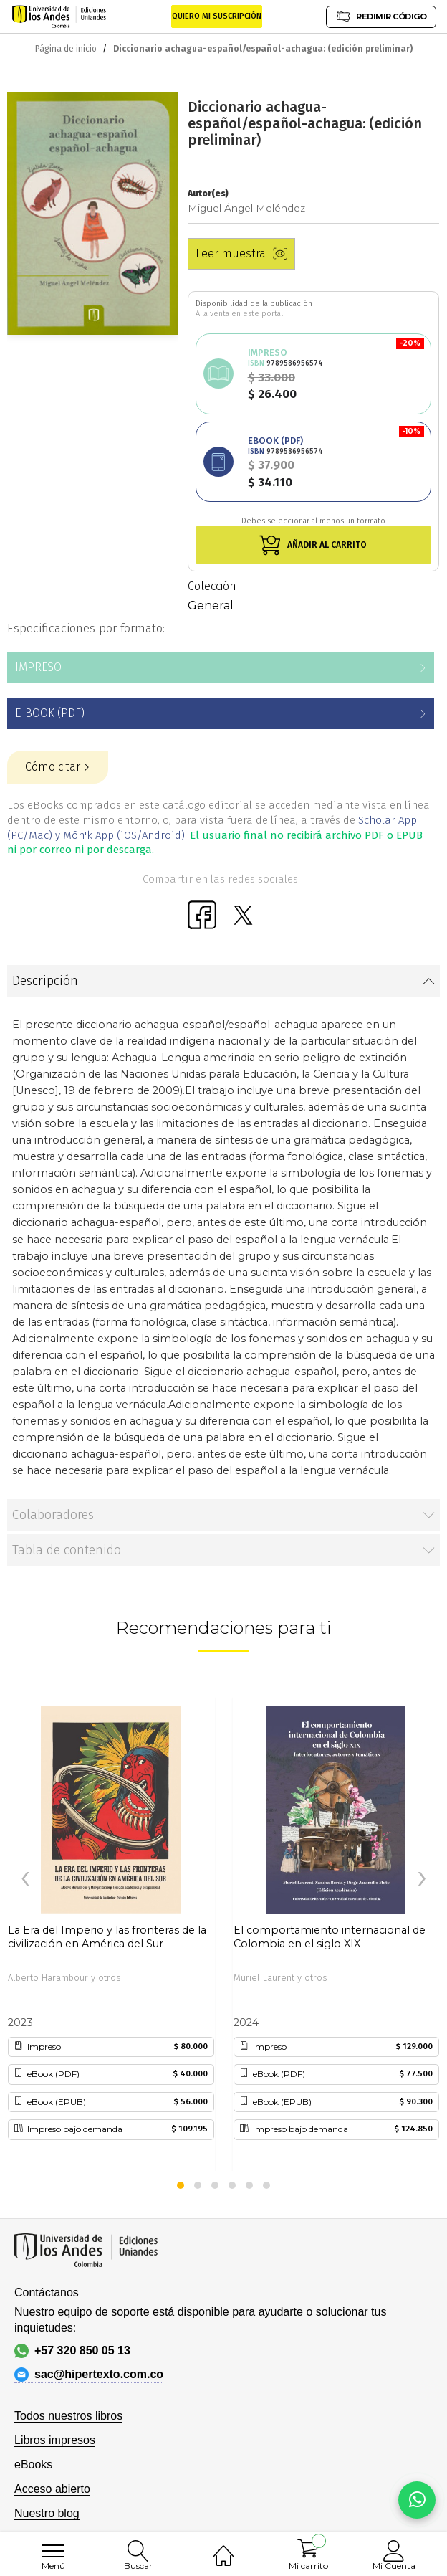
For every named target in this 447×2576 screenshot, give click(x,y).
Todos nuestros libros (68, 2416)
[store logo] (59, 16)
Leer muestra (241, 253)
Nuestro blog (47, 2513)
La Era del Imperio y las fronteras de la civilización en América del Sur (107, 1937)
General (211, 605)
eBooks (33, 2464)
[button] (180, 2185)
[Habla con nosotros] (417, 2500)
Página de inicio (66, 49)
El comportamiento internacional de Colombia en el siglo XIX (330, 1937)
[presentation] (25, 1879)
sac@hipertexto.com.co (88, 2374)
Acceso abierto (52, 2489)
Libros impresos (54, 2440)
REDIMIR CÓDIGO (381, 16)
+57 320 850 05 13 (72, 2351)
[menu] (53, 2551)
